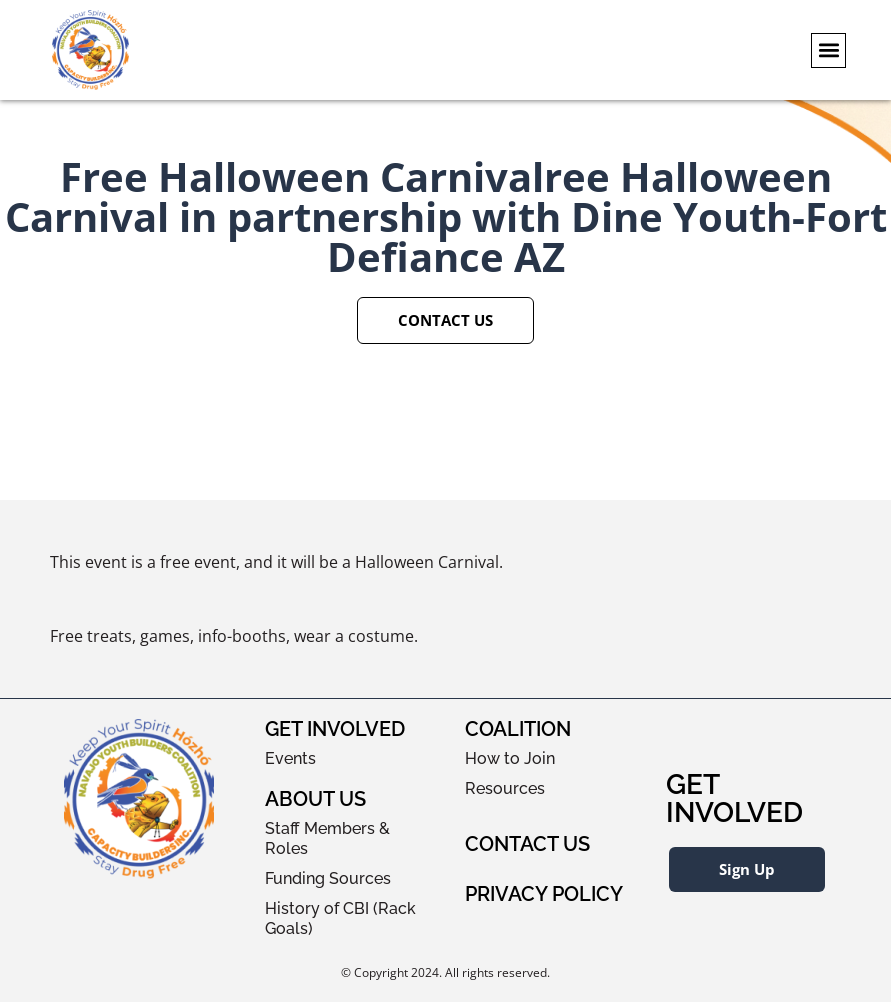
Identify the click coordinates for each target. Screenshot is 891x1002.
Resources (505, 788)
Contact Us (527, 844)
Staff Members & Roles (327, 838)
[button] (828, 50)
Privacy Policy (544, 894)
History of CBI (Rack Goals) (340, 918)
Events (290, 758)
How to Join (510, 758)
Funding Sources (328, 878)
